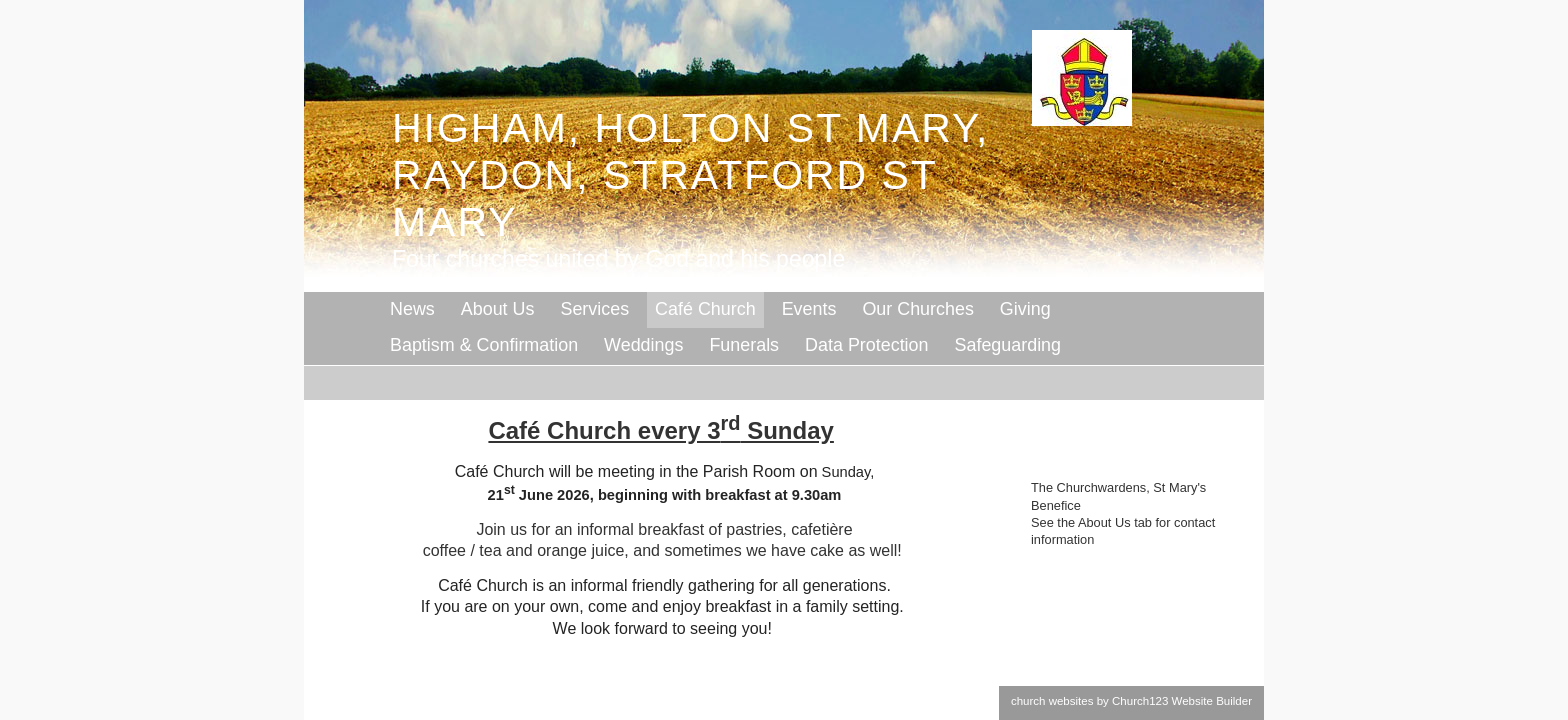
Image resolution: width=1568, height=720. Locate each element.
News (412, 309)
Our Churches (917, 309)
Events (809, 309)
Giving (1025, 309)
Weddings (643, 345)
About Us (498, 309)
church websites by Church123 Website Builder (1131, 701)
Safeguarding (1008, 345)
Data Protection (866, 345)
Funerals (744, 345)
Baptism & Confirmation (484, 345)
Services (594, 309)
